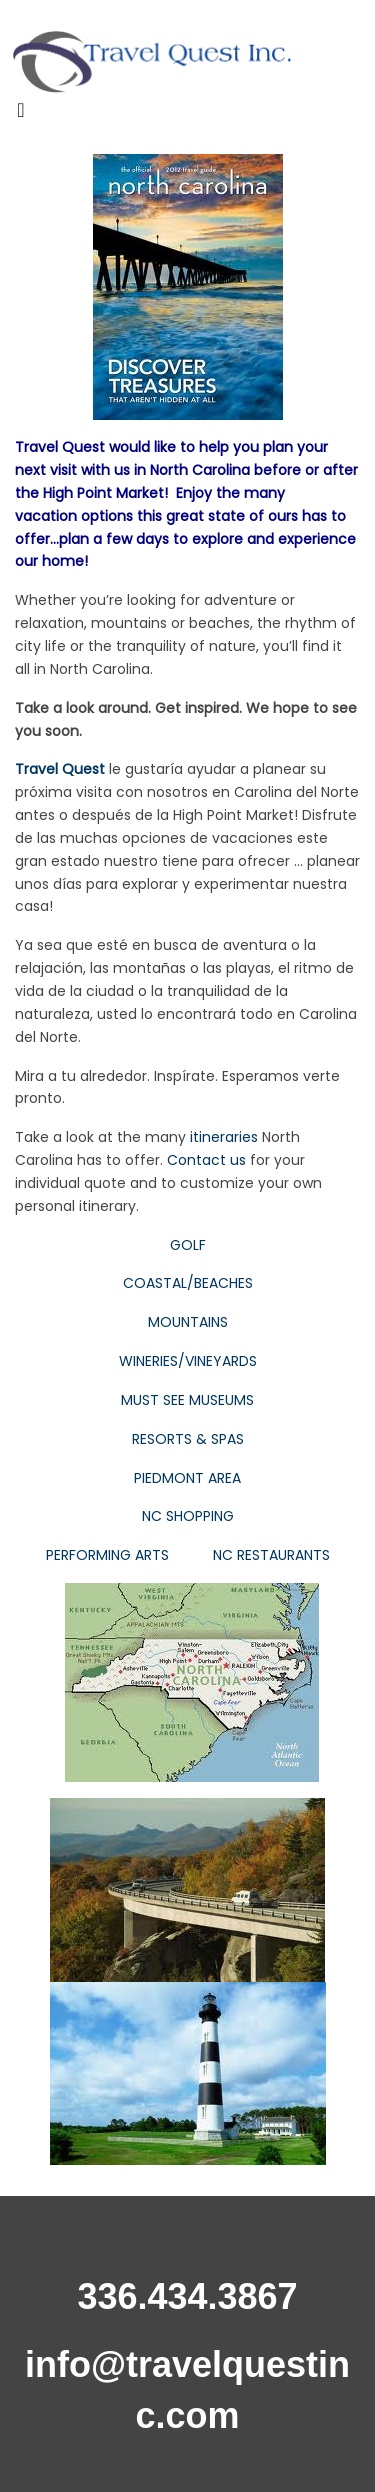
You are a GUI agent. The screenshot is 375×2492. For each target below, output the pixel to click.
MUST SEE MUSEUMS (187, 1400)
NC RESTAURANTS (271, 1555)
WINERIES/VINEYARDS (188, 1361)
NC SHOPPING (188, 1516)
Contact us (206, 1160)
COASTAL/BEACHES (188, 1283)
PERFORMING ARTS (107, 1555)
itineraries (224, 1137)
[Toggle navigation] (21, 115)
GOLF (188, 1245)
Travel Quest (60, 769)
